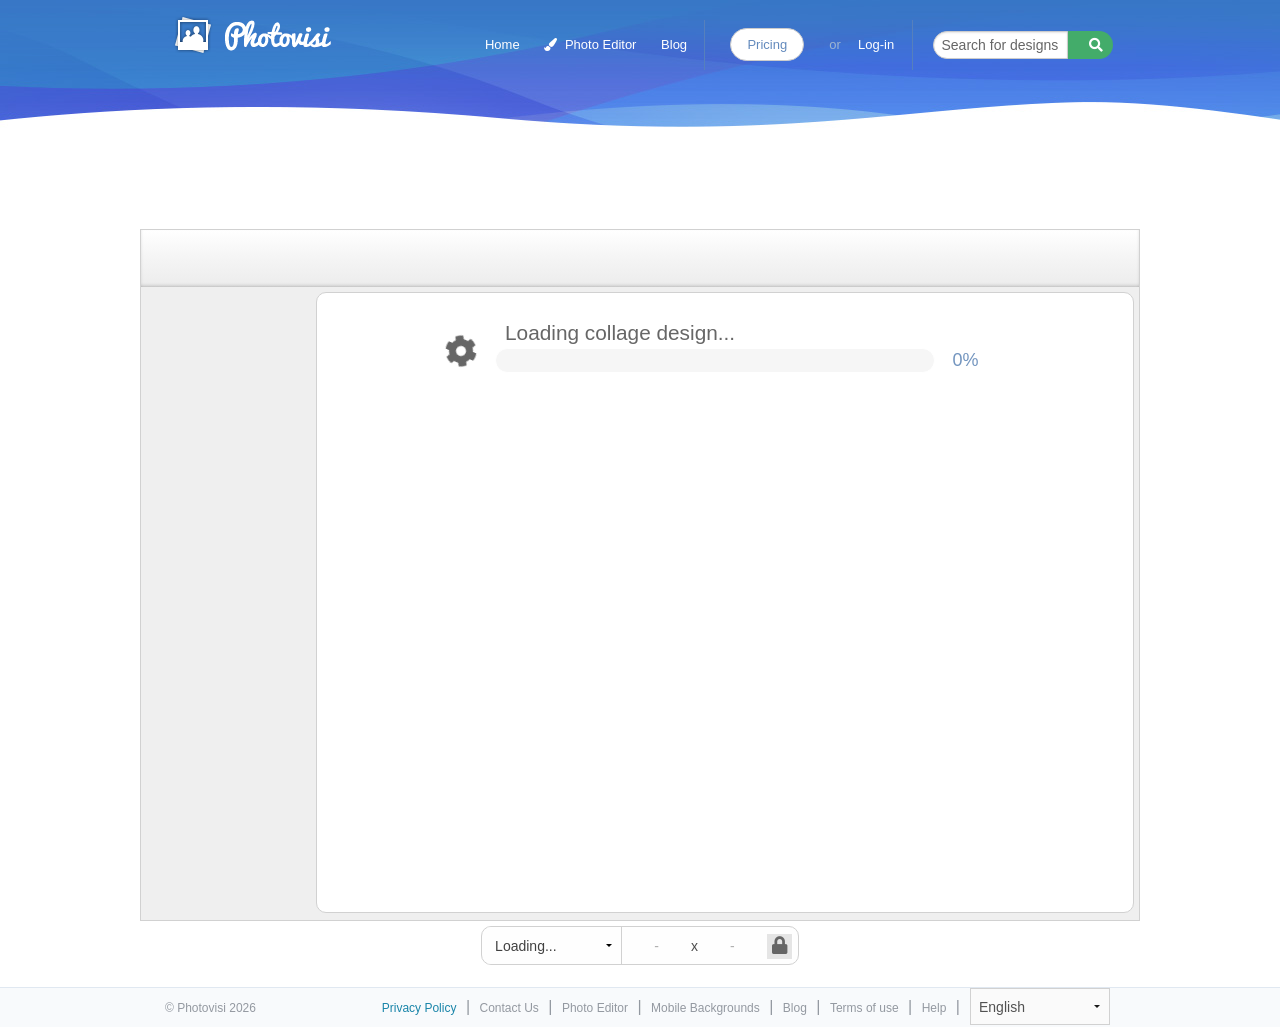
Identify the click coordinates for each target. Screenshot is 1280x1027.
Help (934, 1008)
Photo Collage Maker (252, 35)
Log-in (876, 44)
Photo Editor (590, 44)
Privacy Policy (419, 1008)
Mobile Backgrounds (705, 1008)
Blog (674, 44)
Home (502, 44)
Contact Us (509, 1008)
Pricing (767, 44)
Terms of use (864, 1008)
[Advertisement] (619, 182)
